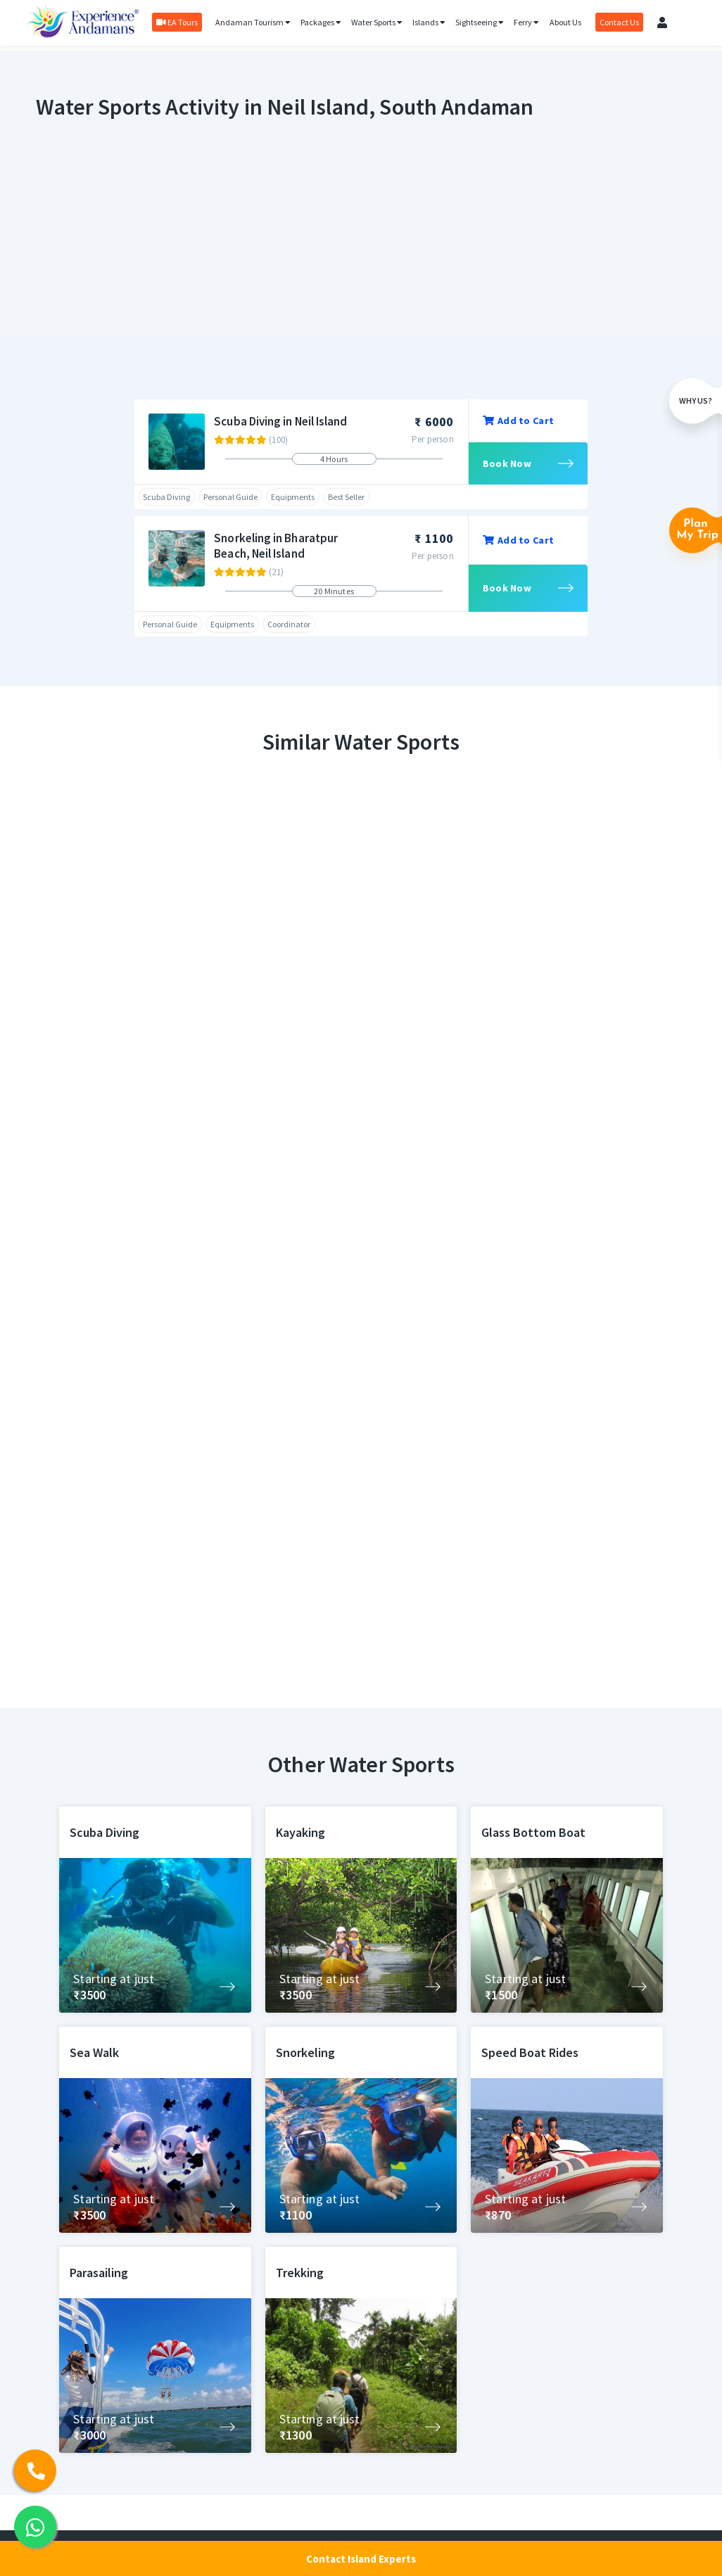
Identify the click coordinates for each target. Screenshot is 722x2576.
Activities (283, 2345)
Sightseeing (479, 22)
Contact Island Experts (361, 2558)
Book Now (507, 463)
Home (276, 2319)
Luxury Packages (449, 2319)
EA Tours (177, 22)
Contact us (436, 2446)
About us (432, 2421)
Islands (428, 22)
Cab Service (289, 2446)
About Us (565, 22)
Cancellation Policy (453, 2370)
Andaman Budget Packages (323, 2522)
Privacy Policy (442, 2395)
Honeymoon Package (309, 2471)
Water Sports (377, 22)
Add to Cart (518, 420)
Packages (320, 22)
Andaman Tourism (253, 22)
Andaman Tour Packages (316, 2497)
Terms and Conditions (460, 2345)
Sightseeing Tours (303, 2370)
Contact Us (619, 22)
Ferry (526, 22)
